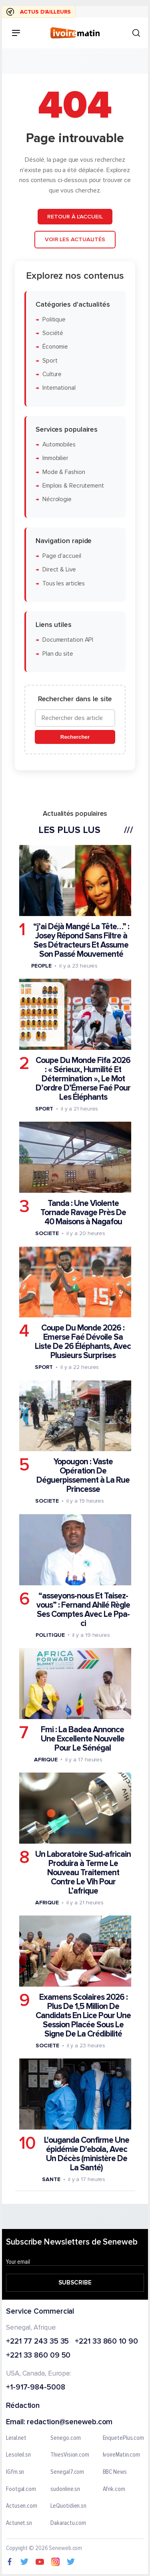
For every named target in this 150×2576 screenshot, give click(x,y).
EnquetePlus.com (123, 2438)
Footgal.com (21, 2489)
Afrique (45, 1759)
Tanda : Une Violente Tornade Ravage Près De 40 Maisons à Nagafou (83, 1212)
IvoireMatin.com (121, 2455)
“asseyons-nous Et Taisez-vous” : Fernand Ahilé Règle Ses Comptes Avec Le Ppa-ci (83, 1609)
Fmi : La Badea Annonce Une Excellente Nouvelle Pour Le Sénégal (82, 1738)
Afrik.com (114, 2489)
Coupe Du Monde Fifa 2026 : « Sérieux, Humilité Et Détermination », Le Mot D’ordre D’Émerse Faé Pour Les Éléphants (83, 1079)
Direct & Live (59, 569)
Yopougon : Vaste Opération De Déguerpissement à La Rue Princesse (83, 1475)
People (41, 965)
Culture (52, 374)
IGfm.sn (15, 2472)
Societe (46, 1233)
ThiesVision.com (69, 2455)
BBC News (115, 2472)
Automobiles (59, 444)
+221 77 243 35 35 (37, 2342)
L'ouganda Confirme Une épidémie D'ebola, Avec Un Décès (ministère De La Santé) (86, 2154)
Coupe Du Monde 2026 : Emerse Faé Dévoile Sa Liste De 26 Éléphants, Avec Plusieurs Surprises (83, 1341)
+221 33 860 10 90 (106, 2342)
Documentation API (67, 640)
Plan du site (57, 653)
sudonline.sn (65, 2489)
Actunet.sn (19, 2523)
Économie (55, 347)
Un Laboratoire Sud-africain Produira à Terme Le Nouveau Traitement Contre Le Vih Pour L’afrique (83, 1872)
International (59, 388)
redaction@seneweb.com (69, 2422)
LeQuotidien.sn (68, 2506)
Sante (51, 2179)
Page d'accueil (61, 555)
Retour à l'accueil (74, 216)
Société (52, 333)
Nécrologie (57, 499)
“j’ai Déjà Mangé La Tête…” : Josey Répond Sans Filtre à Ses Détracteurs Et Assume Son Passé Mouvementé (81, 940)
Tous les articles (63, 583)
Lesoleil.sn (18, 2455)
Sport (50, 360)
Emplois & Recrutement (73, 485)
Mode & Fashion (63, 472)
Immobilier (55, 458)
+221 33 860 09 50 (38, 2356)
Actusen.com (21, 2506)
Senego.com (65, 2438)
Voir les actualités (75, 239)
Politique (54, 319)
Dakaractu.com (68, 2523)
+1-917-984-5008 (35, 2388)
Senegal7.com (67, 2472)
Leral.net (16, 2438)
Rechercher (75, 737)
